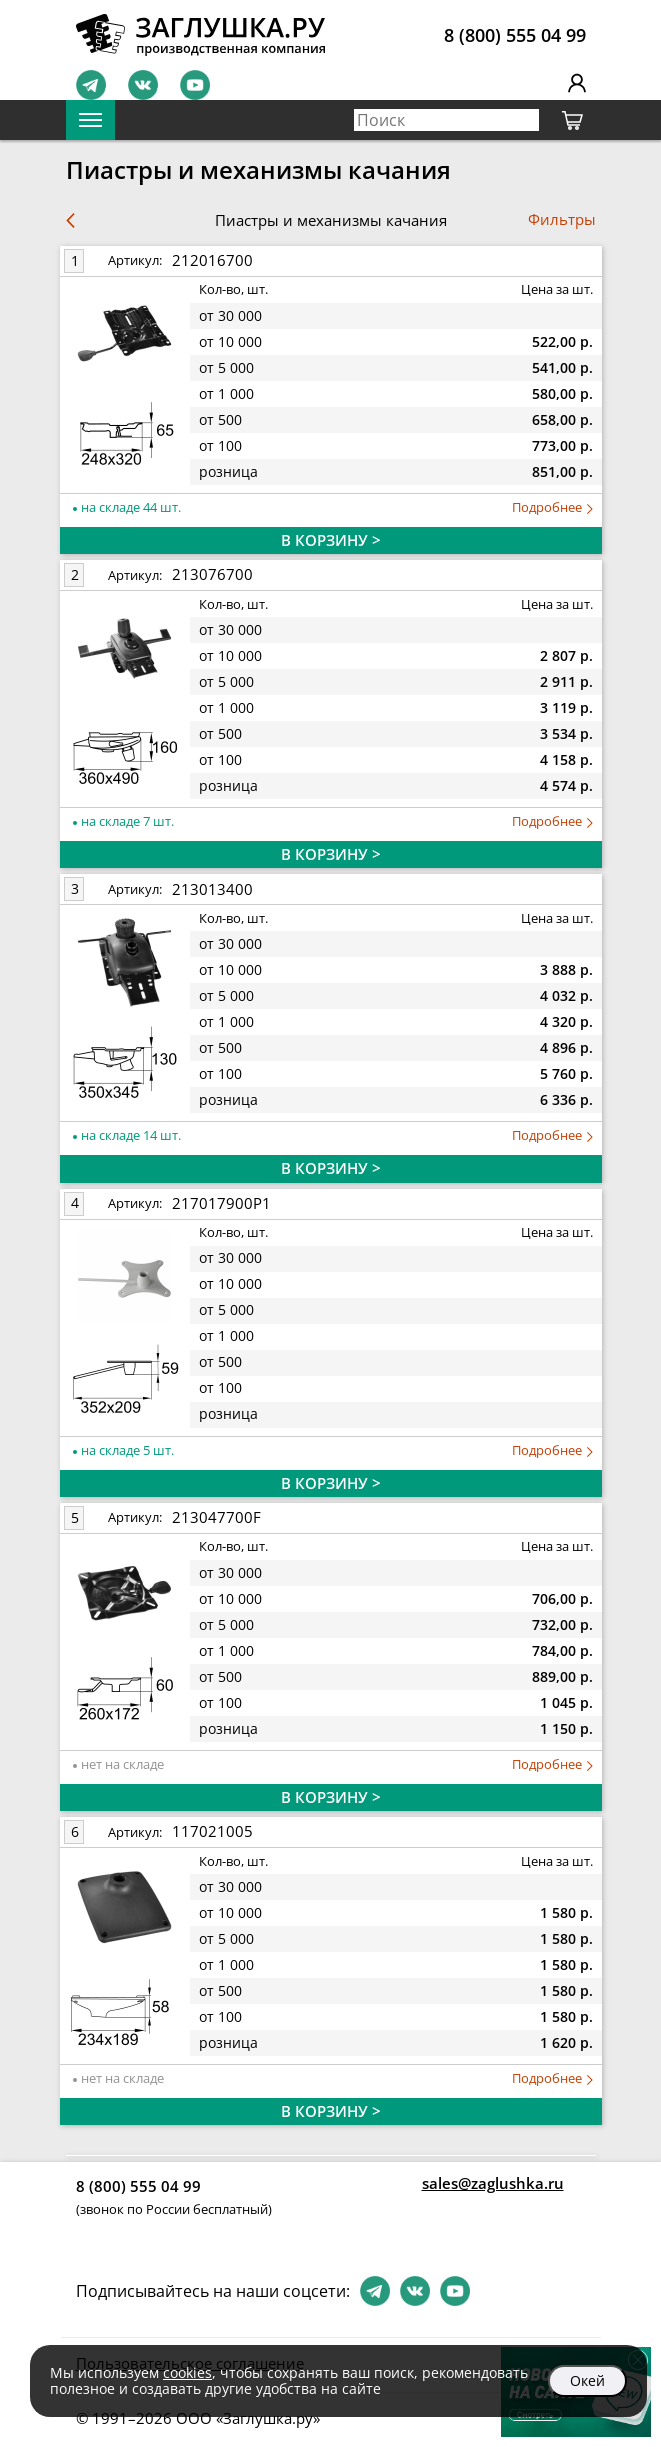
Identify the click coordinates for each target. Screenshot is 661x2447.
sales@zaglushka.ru (493, 2183)
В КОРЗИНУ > (331, 540)
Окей (587, 2380)
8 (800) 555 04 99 (515, 35)
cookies (187, 2372)
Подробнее (552, 507)
